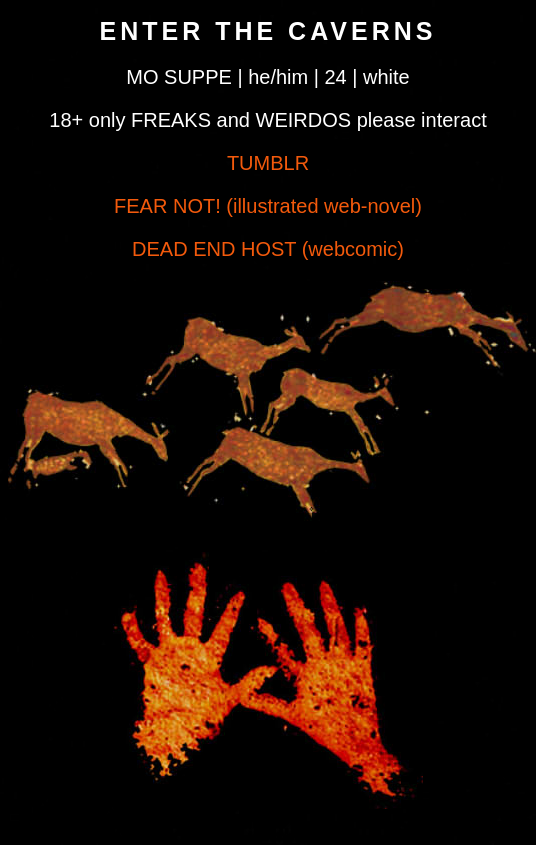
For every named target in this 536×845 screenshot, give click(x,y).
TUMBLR (268, 163)
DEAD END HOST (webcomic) (268, 249)
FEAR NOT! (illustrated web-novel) (268, 206)
